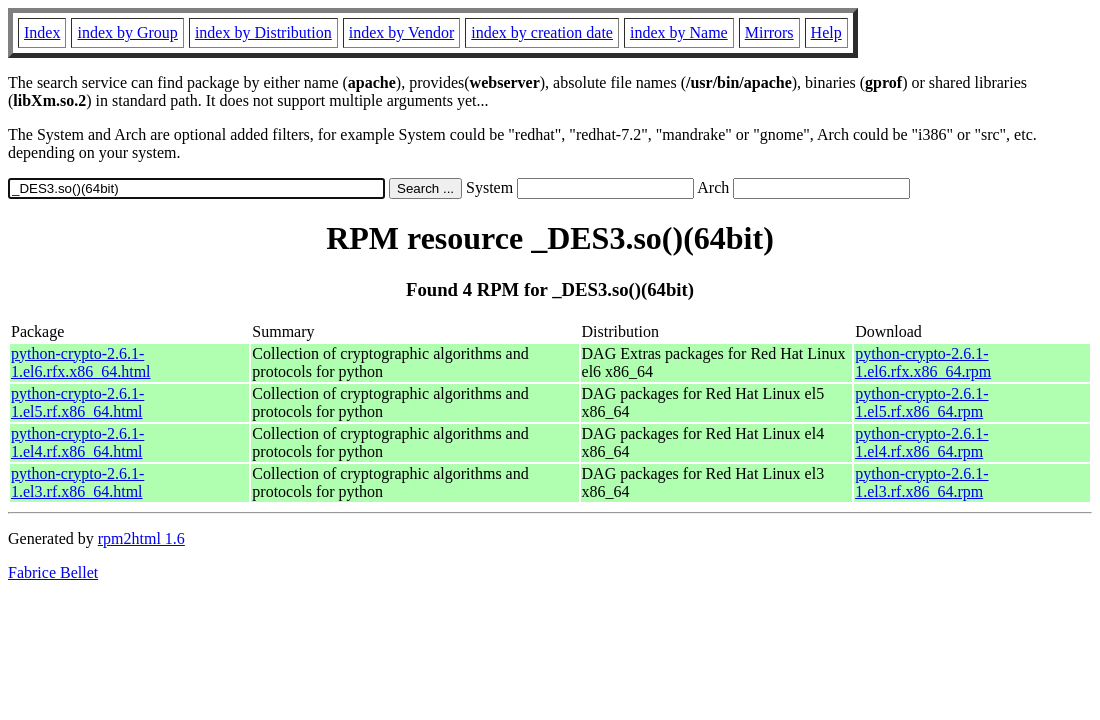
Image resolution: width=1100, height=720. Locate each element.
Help (826, 32)
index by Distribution (263, 32)
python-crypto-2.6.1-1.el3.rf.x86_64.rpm (921, 482)
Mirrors (769, 32)
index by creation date (542, 32)
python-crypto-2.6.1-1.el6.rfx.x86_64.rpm (923, 362)
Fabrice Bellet (53, 572)
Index (42, 32)
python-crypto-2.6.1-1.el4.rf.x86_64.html (77, 442)
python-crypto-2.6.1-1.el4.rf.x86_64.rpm (921, 442)
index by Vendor (401, 32)
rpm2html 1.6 (141, 538)
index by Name (679, 32)
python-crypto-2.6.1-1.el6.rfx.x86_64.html (81, 362)
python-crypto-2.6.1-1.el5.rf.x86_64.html (77, 402)
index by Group (127, 32)
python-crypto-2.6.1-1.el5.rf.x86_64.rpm (921, 402)
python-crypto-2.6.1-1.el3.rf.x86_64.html (77, 482)
